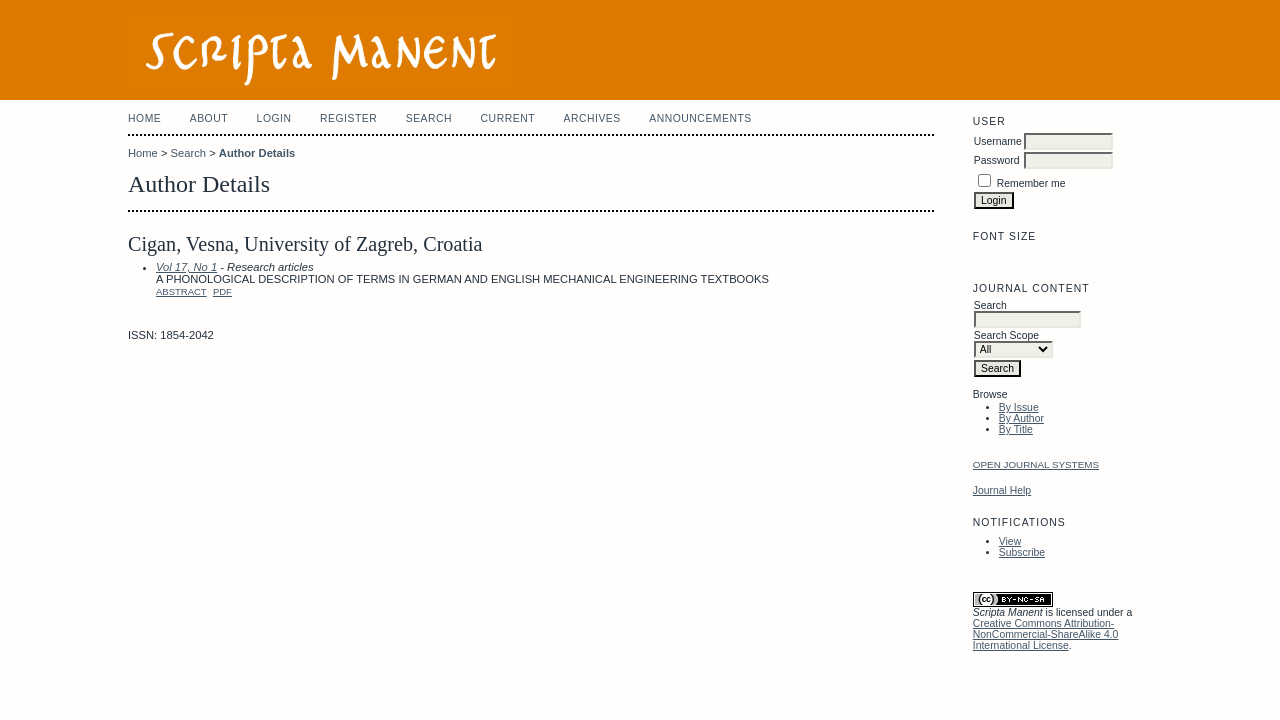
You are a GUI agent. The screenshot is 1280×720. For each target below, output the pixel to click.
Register (348, 118)
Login (274, 118)
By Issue (1019, 407)
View (1010, 541)
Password (997, 160)
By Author (1021, 418)
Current (508, 118)
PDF (222, 291)
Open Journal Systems (1036, 464)
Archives (591, 118)
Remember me (1031, 183)
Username (998, 141)
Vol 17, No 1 (186, 267)
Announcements (700, 118)
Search (429, 118)
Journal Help (1002, 490)
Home (144, 118)
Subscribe (1022, 552)
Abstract (181, 291)
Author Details (257, 153)
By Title (1016, 429)
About (209, 118)
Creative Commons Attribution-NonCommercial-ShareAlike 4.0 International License (1046, 634)
